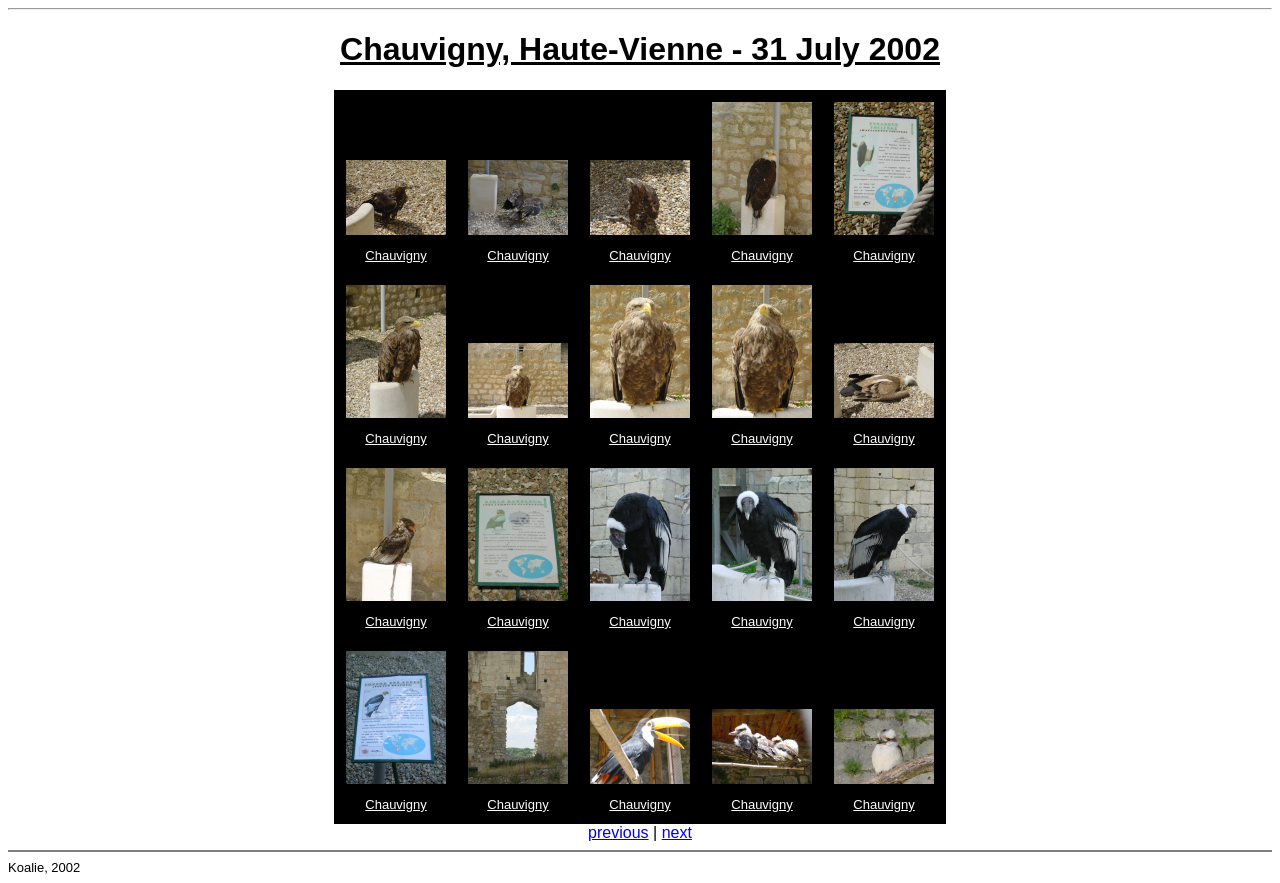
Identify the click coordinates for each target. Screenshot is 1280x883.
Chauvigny (395, 255)
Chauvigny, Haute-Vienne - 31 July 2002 (640, 49)
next (677, 832)
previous (618, 832)
